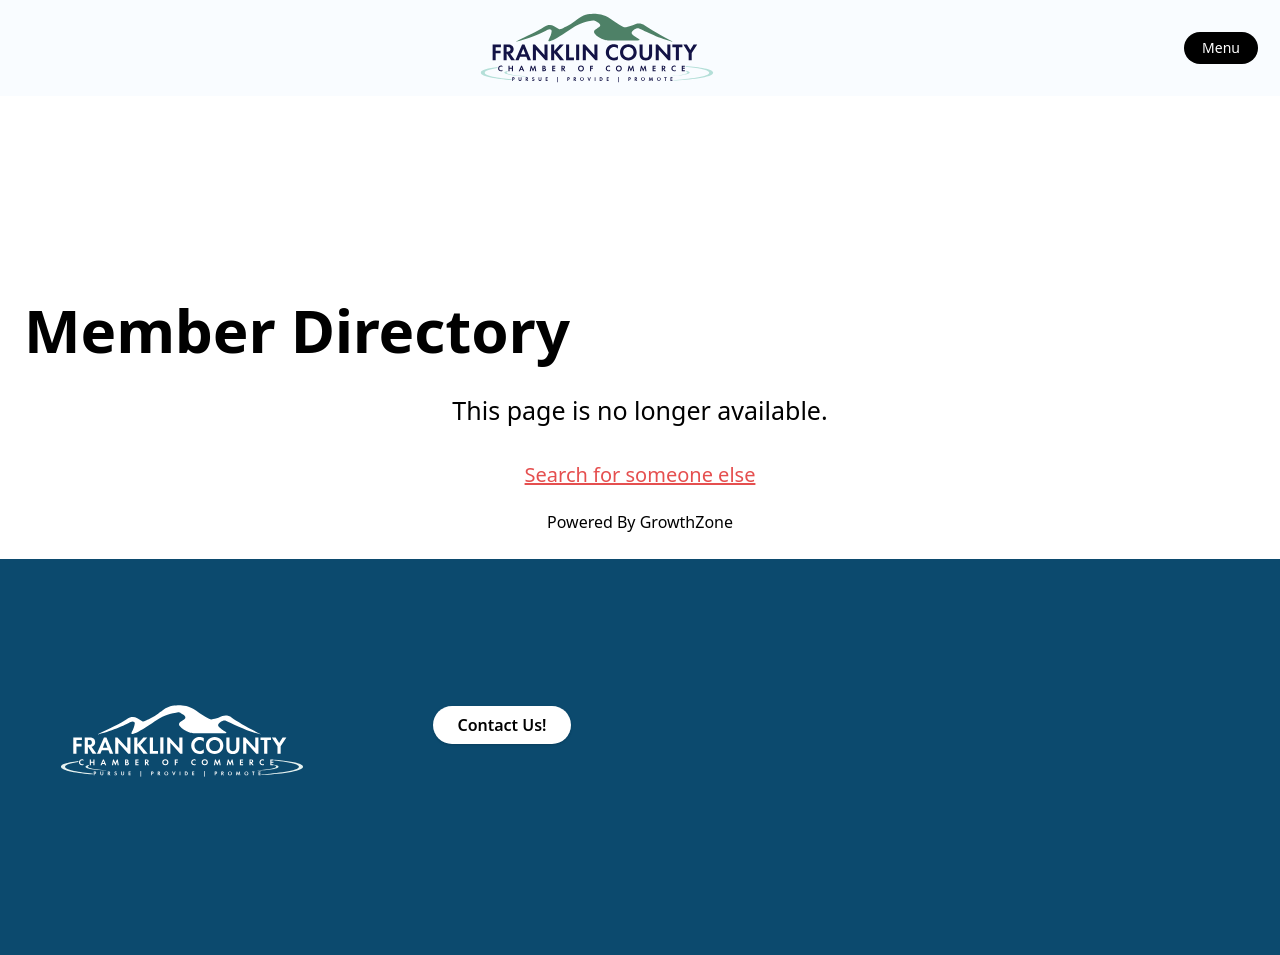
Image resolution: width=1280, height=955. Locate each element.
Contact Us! (501, 725)
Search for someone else (640, 474)
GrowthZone (686, 522)
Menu (1221, 47)
